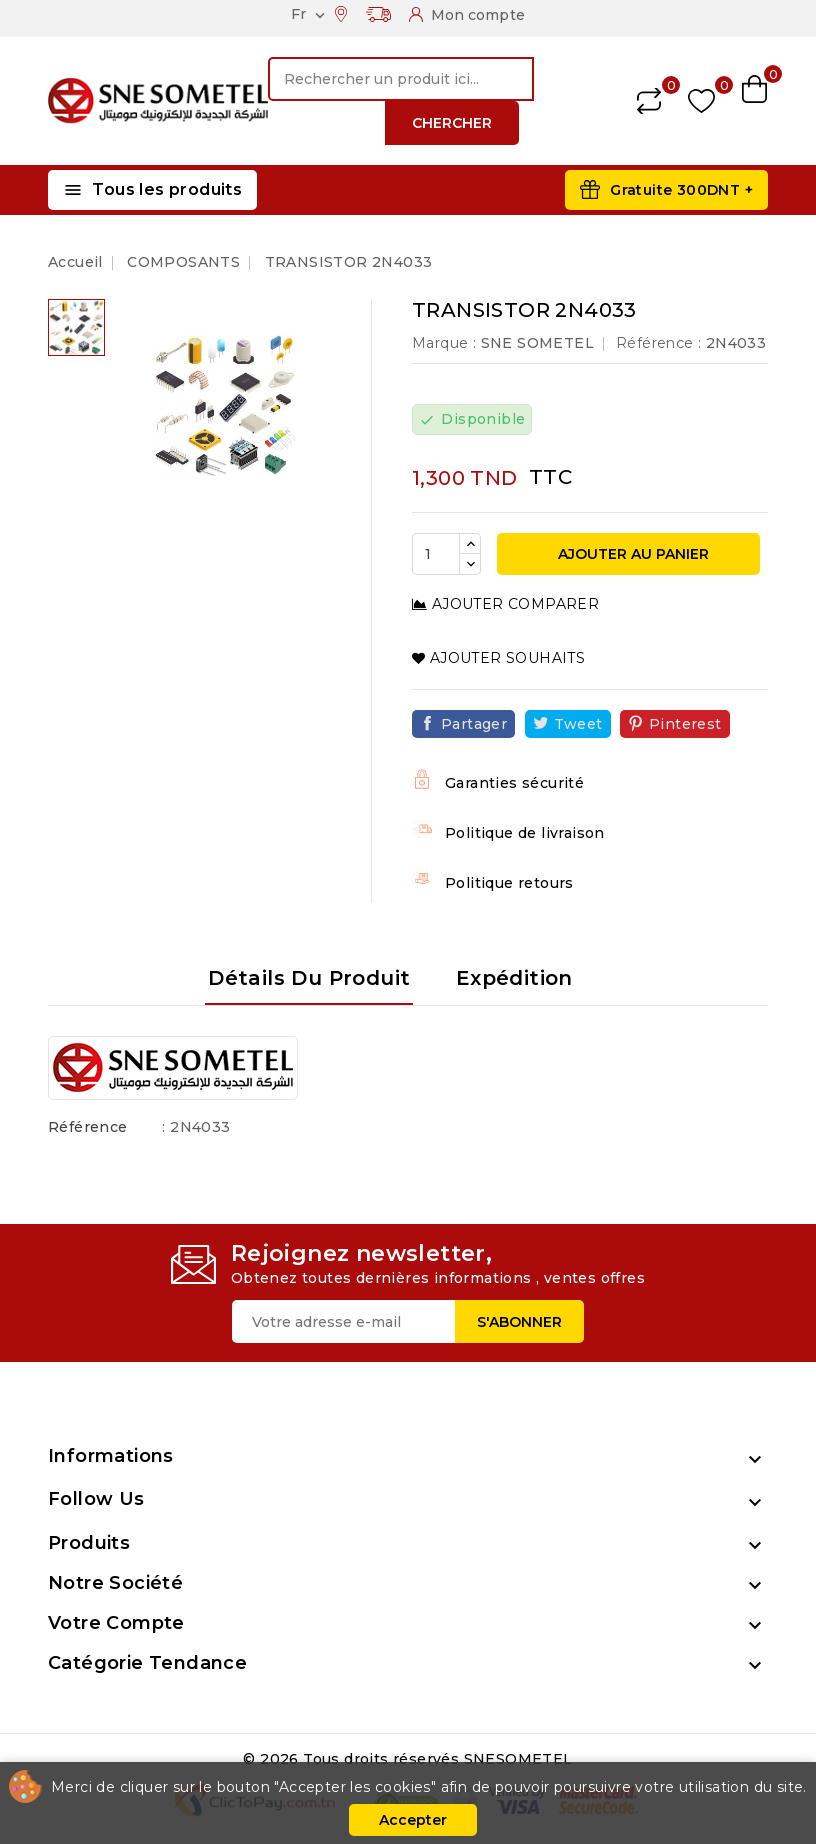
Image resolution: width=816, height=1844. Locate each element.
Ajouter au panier (631, 554)
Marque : (444, 343)
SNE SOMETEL (537, 343)
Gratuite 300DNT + (681, 190)
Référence (88, 1127)
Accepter (413, 1820)
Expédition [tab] (514, 978)
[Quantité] (436, 554)
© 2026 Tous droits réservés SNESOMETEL (407, 1759)
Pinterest (685, 724)
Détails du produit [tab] (309, 978)
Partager (474, 724)
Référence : (658, 343)
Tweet (578, 724)
